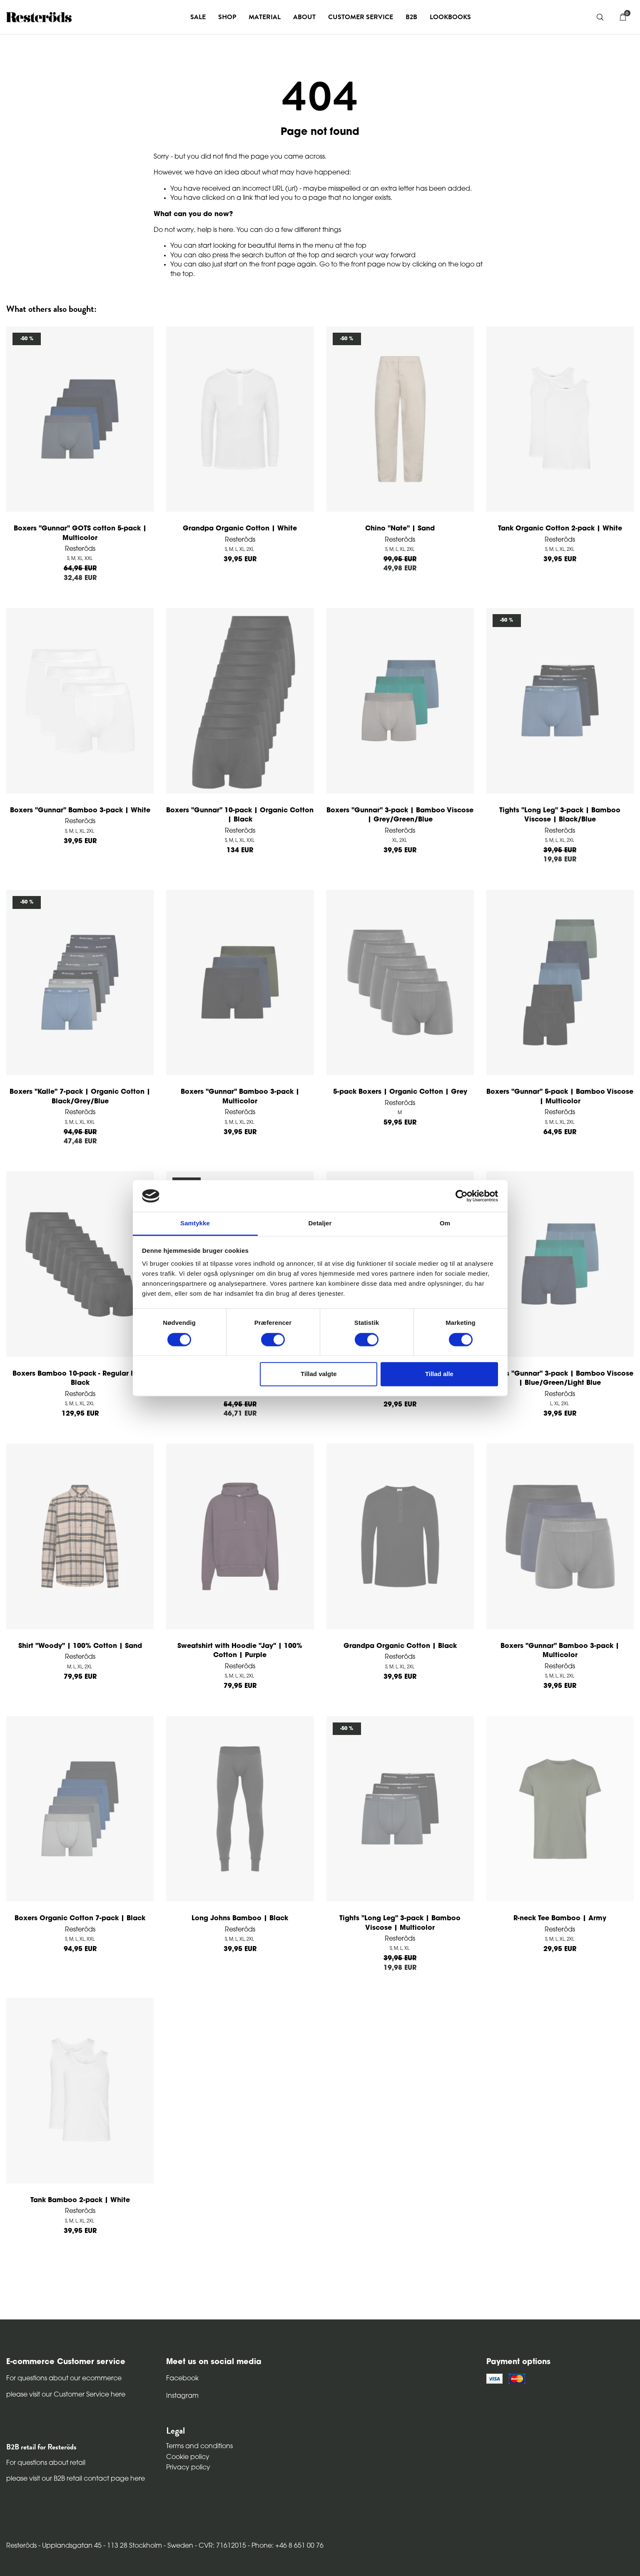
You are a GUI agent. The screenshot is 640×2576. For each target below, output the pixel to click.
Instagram (182, 2396)
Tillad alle (439, 1374)
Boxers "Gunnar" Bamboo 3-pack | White (80, 810)
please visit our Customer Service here (65, 2395)
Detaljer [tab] (320, 1223)
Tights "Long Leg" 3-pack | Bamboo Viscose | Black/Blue (559, 815)
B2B (411, 17)
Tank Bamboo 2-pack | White (80, 2200)
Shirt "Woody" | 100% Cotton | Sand (80, 1646)
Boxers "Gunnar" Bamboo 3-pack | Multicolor (240, 1097)
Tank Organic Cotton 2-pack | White (560, 528)
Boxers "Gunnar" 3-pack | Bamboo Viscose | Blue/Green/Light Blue (559, 1378)
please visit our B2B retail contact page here (75, 2479)
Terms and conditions (199, 2446)
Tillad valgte (318, 1374)
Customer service (360, 17)
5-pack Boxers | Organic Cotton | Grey (400, 1092)
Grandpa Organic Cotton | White (240, 528)
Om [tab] (445, 1223)
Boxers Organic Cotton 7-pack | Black (80, 1918)
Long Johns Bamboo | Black (240, 1918)
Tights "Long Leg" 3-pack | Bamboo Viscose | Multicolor (400, 1923)
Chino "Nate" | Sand (400, 528)
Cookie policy (187, 2457)
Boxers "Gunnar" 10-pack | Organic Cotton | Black (240, 815)
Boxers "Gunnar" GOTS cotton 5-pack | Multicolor (80, 533)
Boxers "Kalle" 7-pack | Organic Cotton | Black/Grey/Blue (80, 1097)
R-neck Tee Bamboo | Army (559, 1918)
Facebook (182, 2378)
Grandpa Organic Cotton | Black (400, 1646)
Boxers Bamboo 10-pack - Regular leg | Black (79, 1378)
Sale (198, 17)
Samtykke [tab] (195, 1223)
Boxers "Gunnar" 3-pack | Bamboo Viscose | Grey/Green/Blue (399, 815)
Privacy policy (188, 2467)
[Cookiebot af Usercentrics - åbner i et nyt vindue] (461, 1196)
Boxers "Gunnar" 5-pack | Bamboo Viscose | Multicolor (559, 1097)
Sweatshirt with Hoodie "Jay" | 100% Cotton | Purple (239, 1651)
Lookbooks (450, 17)
